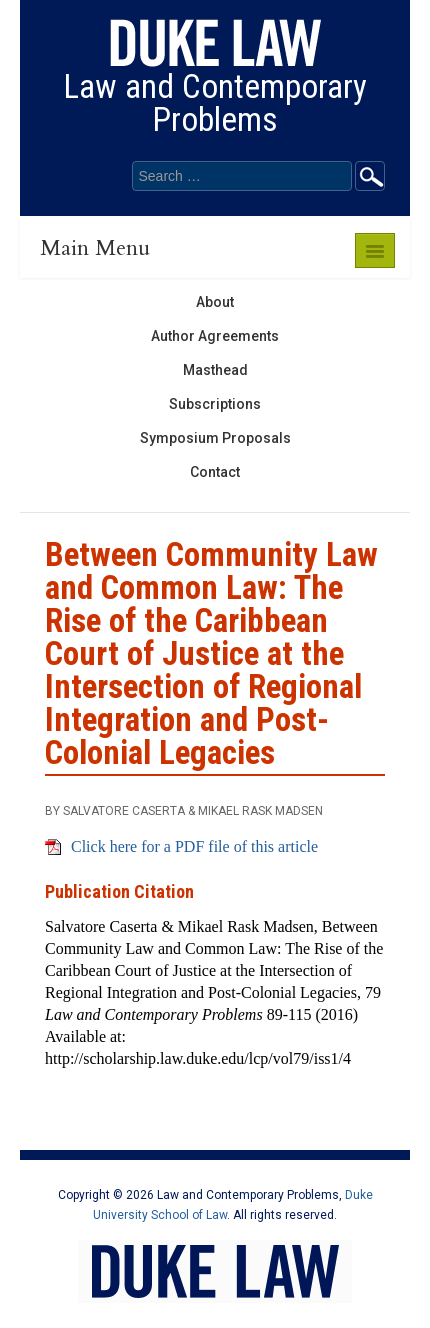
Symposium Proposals (215, 438)
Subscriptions (215, 404)
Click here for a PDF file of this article (194, 846)
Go (370, 176)
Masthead (215, 370)
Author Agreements (215, 336)
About (215, 302)
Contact (215, 472)
